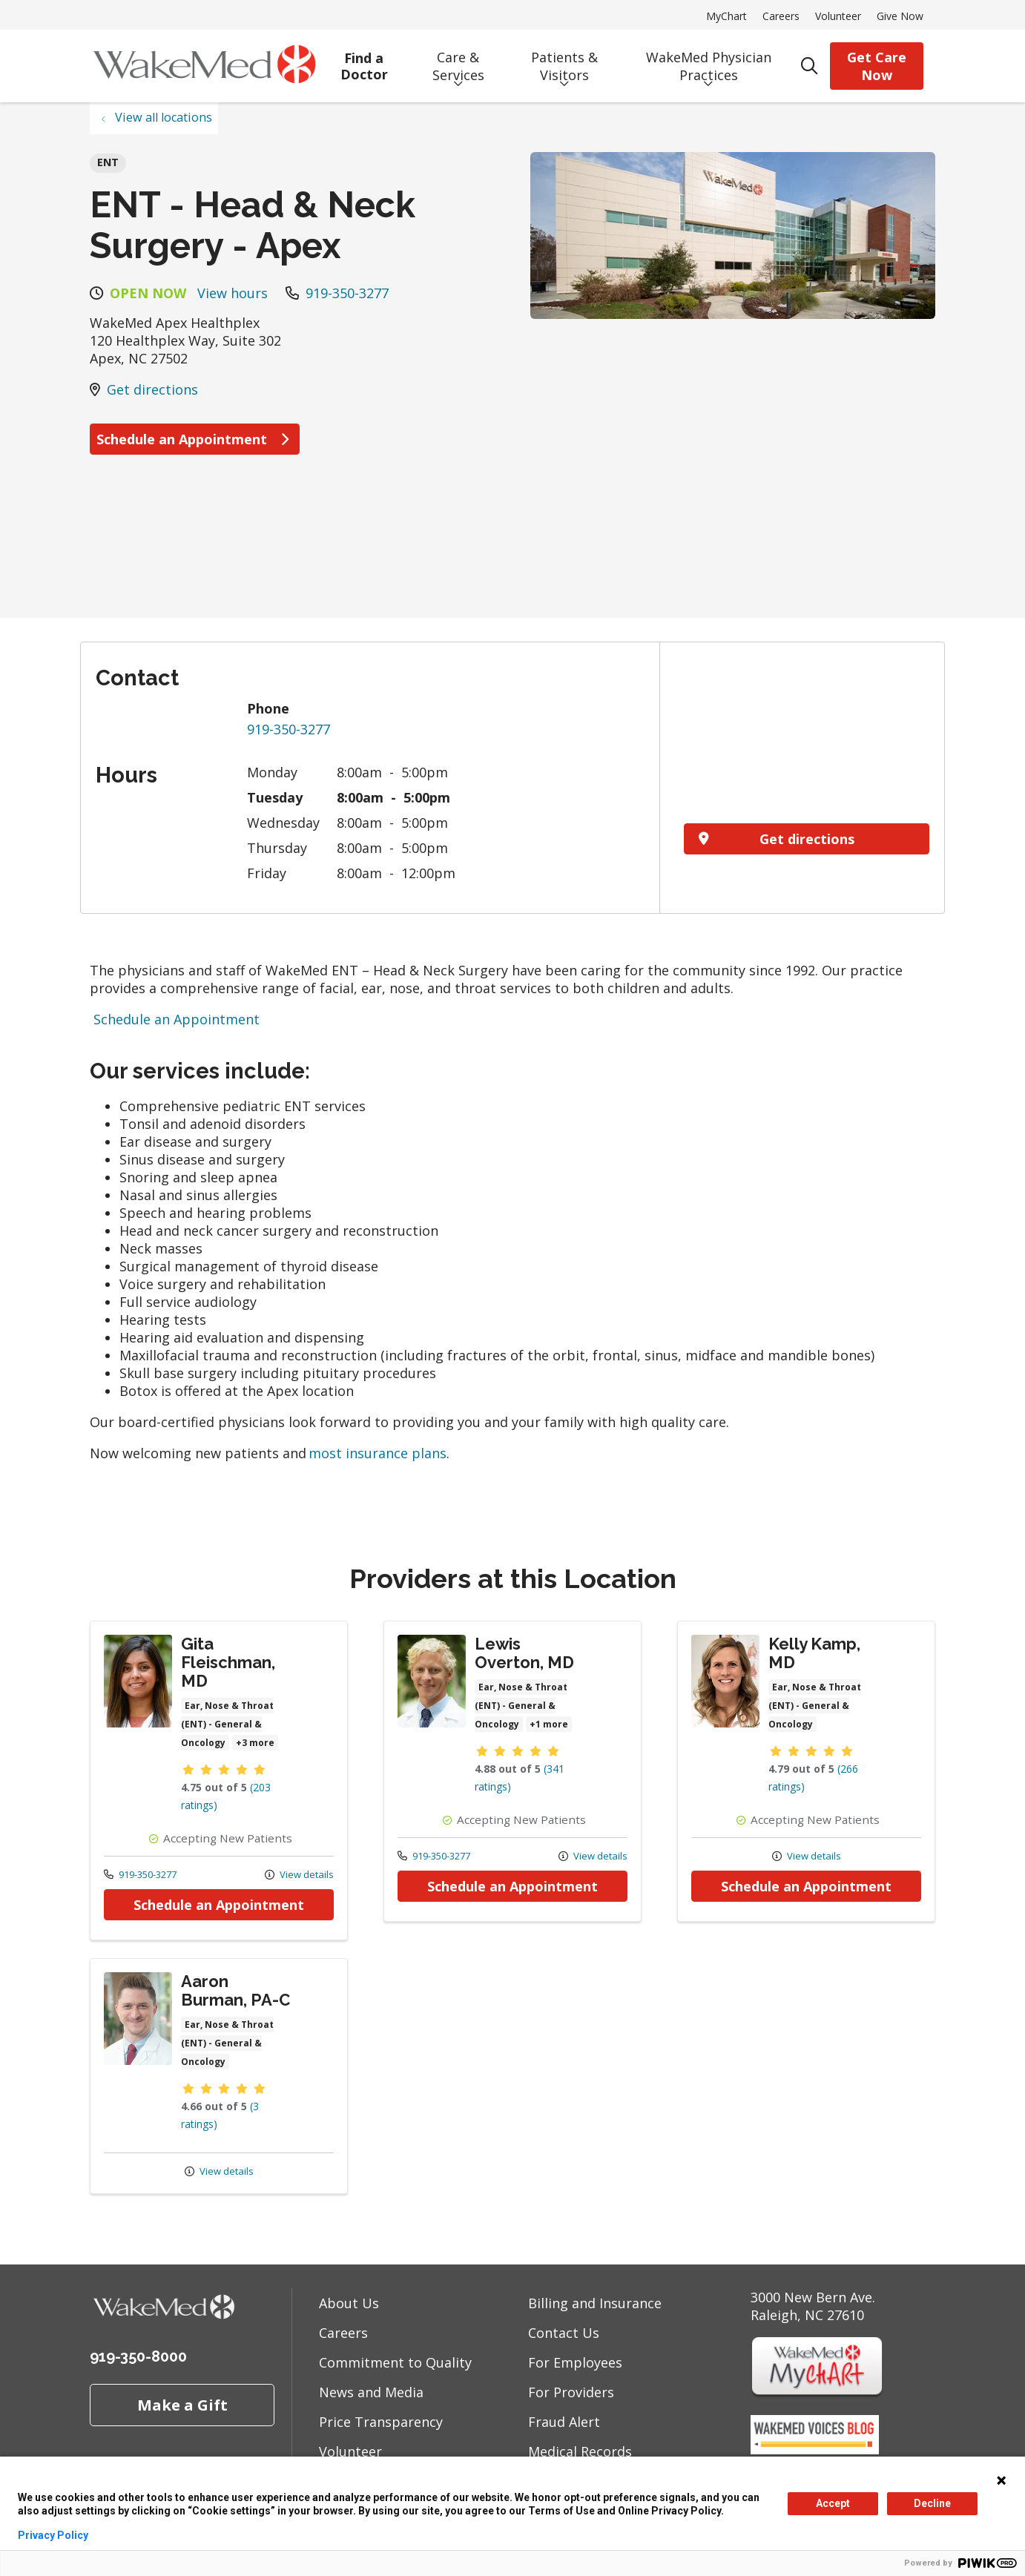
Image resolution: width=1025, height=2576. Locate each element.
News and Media (371, 2392)
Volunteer (838, 16)
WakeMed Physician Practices (708, 61)
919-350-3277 (347, 293)
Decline (932, 2503)
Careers (781, 16)
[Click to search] (809, 66)
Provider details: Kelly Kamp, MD (806, 1771)
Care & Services (458, 61)
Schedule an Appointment (194, 439)
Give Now (900, 16)
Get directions (152, 389)
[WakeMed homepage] (204, 66)
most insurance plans (377, 1453)
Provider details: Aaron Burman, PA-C (218, 2076)
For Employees (575, 2362)
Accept (833, 2503)
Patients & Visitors (564, 61)
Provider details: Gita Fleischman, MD (218, 1780)
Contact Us (563, 2333)
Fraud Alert (564, 2422)
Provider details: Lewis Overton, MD (512, 1771)
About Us (349, 2303)
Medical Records (580, 2451)
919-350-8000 (138, 2356)
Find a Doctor (363, 61)
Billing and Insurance (595, 2303)
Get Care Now (876, 66)
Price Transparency (381, 2422)
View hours (232, 293)
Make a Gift (182, 2404)
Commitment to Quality (395, 2362)
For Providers (571, 2392)
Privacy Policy (53, 2535)
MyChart (726, 16)
